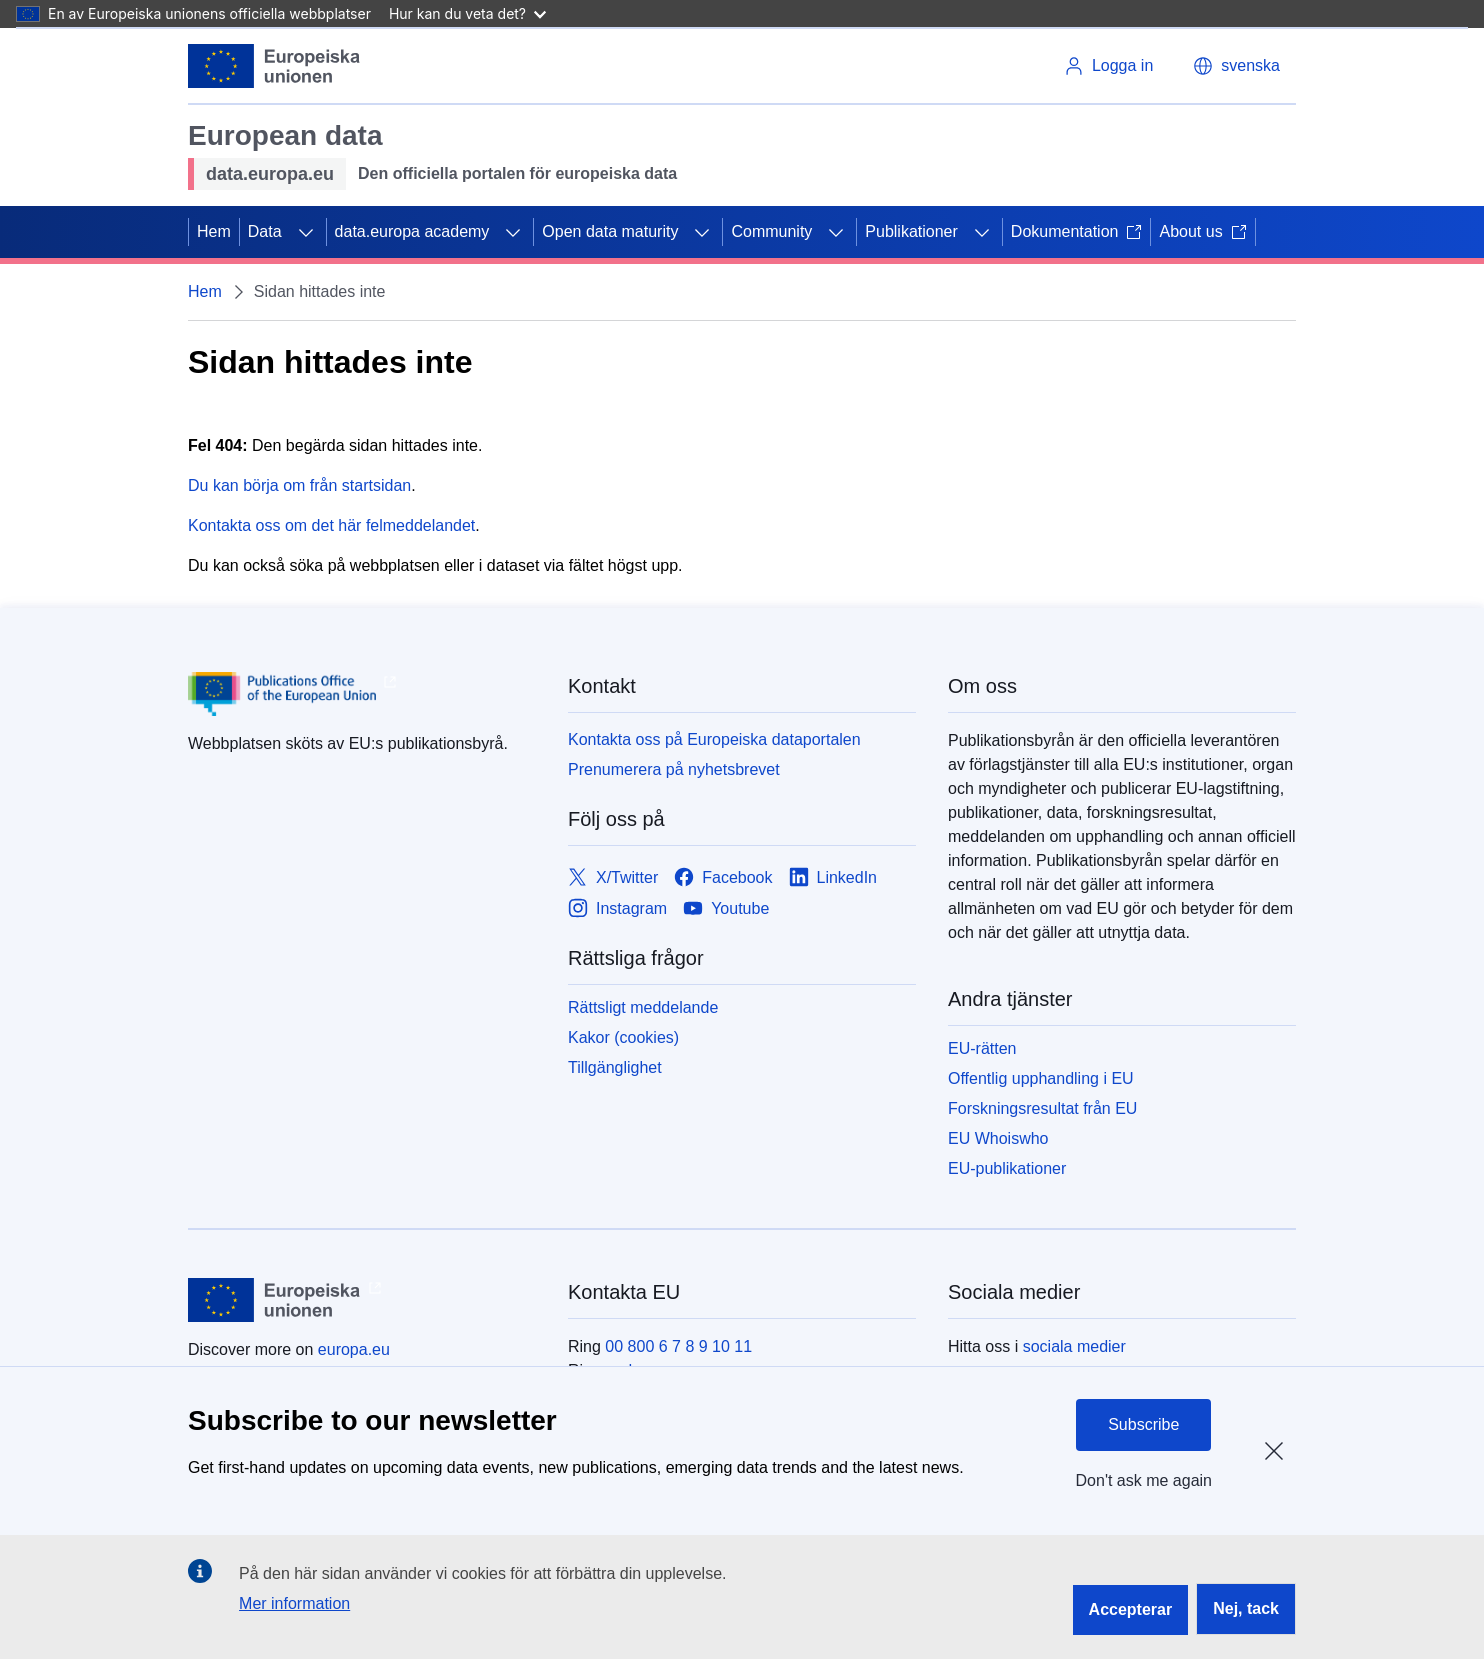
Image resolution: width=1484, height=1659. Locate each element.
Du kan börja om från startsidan (299, 485)
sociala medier (1074, 1346)
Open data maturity (610, 231)
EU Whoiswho (998, 1138)
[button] (1236, 66)
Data (265, 231)
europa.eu (354, 1349)
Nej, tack (1246, 1608)
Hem (214, 231)
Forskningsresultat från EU (1042, 1108)
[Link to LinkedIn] (833, 877)
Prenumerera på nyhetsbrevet (674, 769)
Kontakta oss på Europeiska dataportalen (714, 739)
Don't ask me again (1144, 1480)
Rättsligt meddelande (643, 1007)
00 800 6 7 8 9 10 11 (678, 1346)
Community (771, 231)
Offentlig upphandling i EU (1041, 1078)
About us (1202, 231)
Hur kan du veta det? (467, 13)
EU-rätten (982, 1048)
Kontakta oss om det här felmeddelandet (331, 525)
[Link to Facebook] (723, 877)
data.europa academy (412, 231)
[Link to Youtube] (726, 908)
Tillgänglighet (615, 1067)
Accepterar (1131, 1609)
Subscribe (1143, 1424)
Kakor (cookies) (623, 1037)
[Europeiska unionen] (274, 66)
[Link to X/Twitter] (613, 877)
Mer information (294, 1603)
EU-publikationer (1007, 1168)
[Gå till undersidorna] (306, 232)
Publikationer (911, 231)
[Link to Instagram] (617, 908)
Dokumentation (1077, 231)
